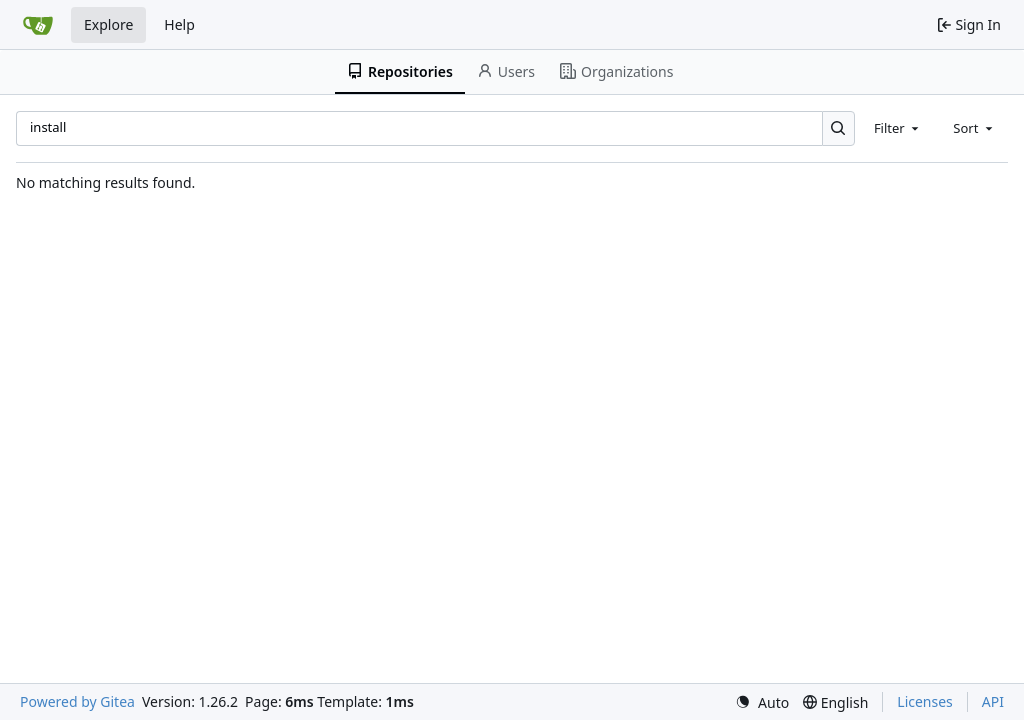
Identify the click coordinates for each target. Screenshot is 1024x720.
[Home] (38, 25)
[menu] (762, 702)
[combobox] (898, 128)
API (993, 701)
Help (179, 24)
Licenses (925, 701)
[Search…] (838, 128)
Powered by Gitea (77, 701)
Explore (108, 24)
